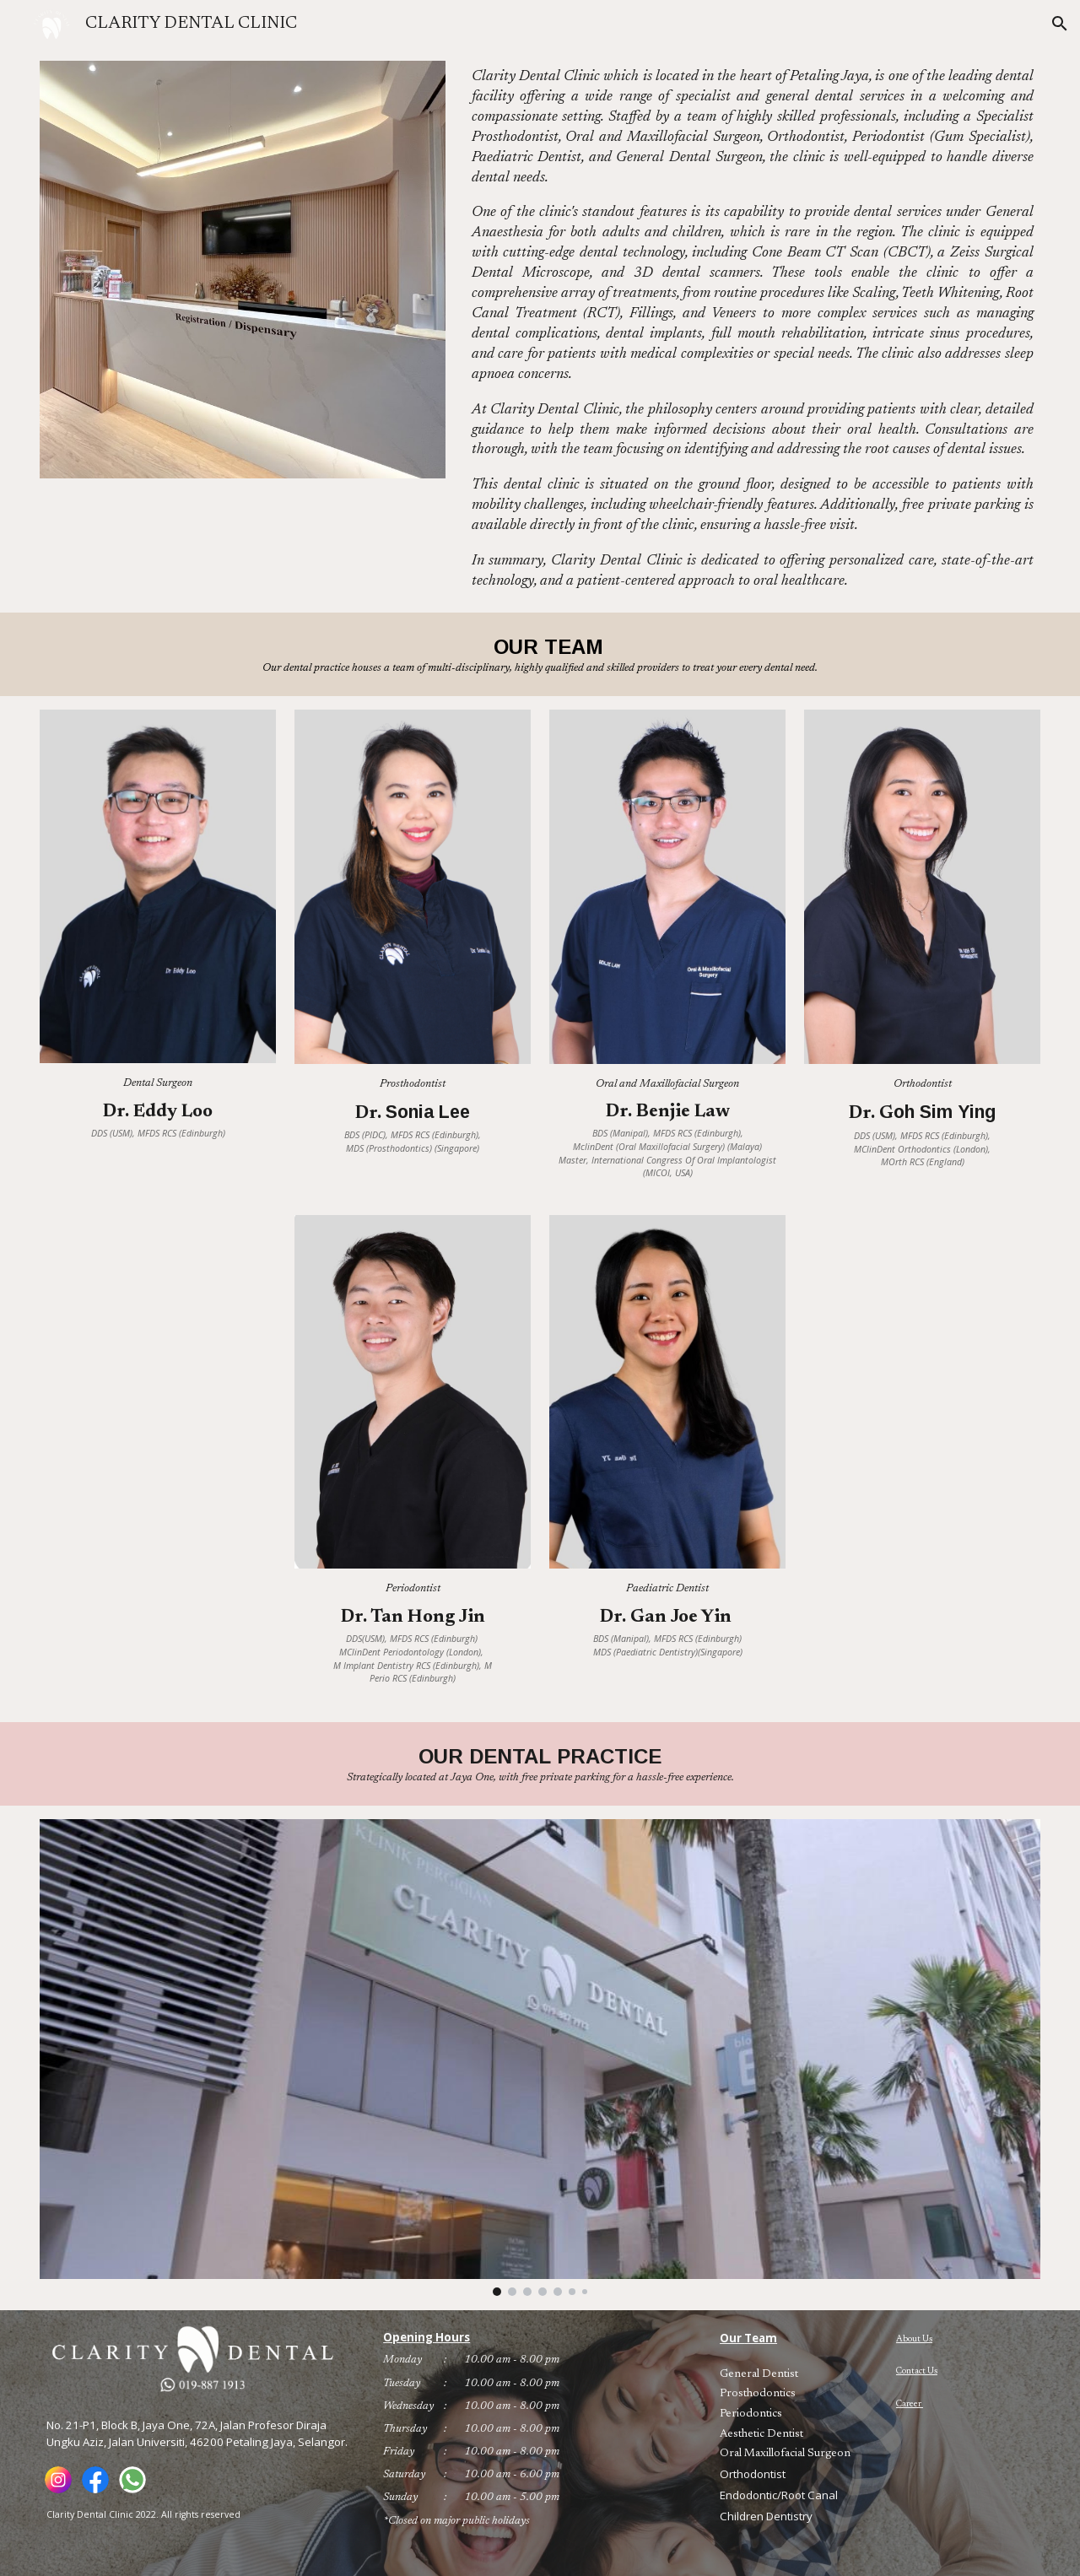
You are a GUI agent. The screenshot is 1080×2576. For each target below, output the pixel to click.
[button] (1060, 23)
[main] (752, 330)
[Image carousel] (540, 2057)
